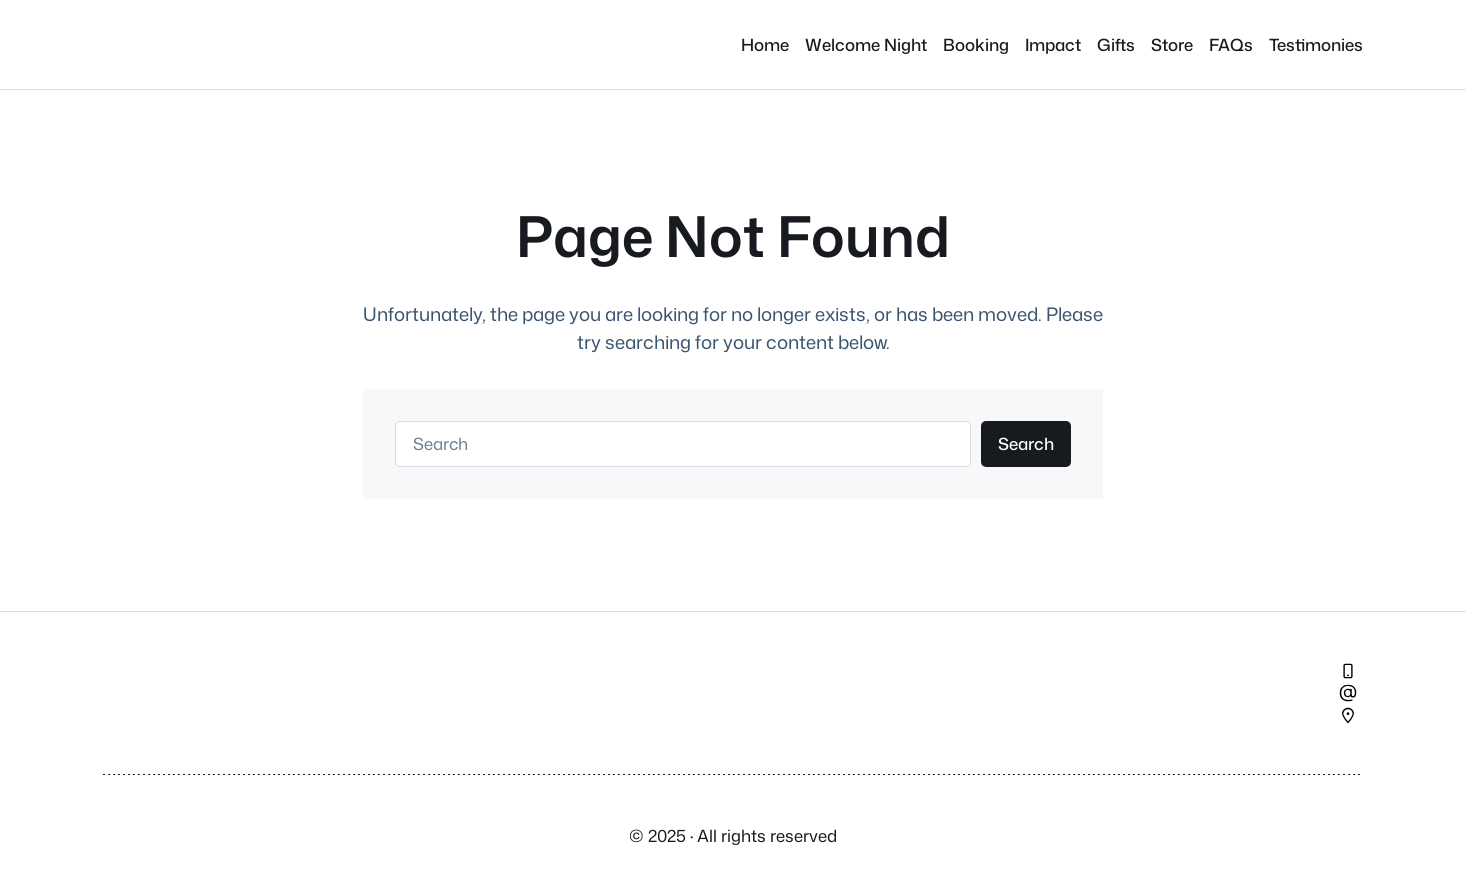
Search (1026, 443)
